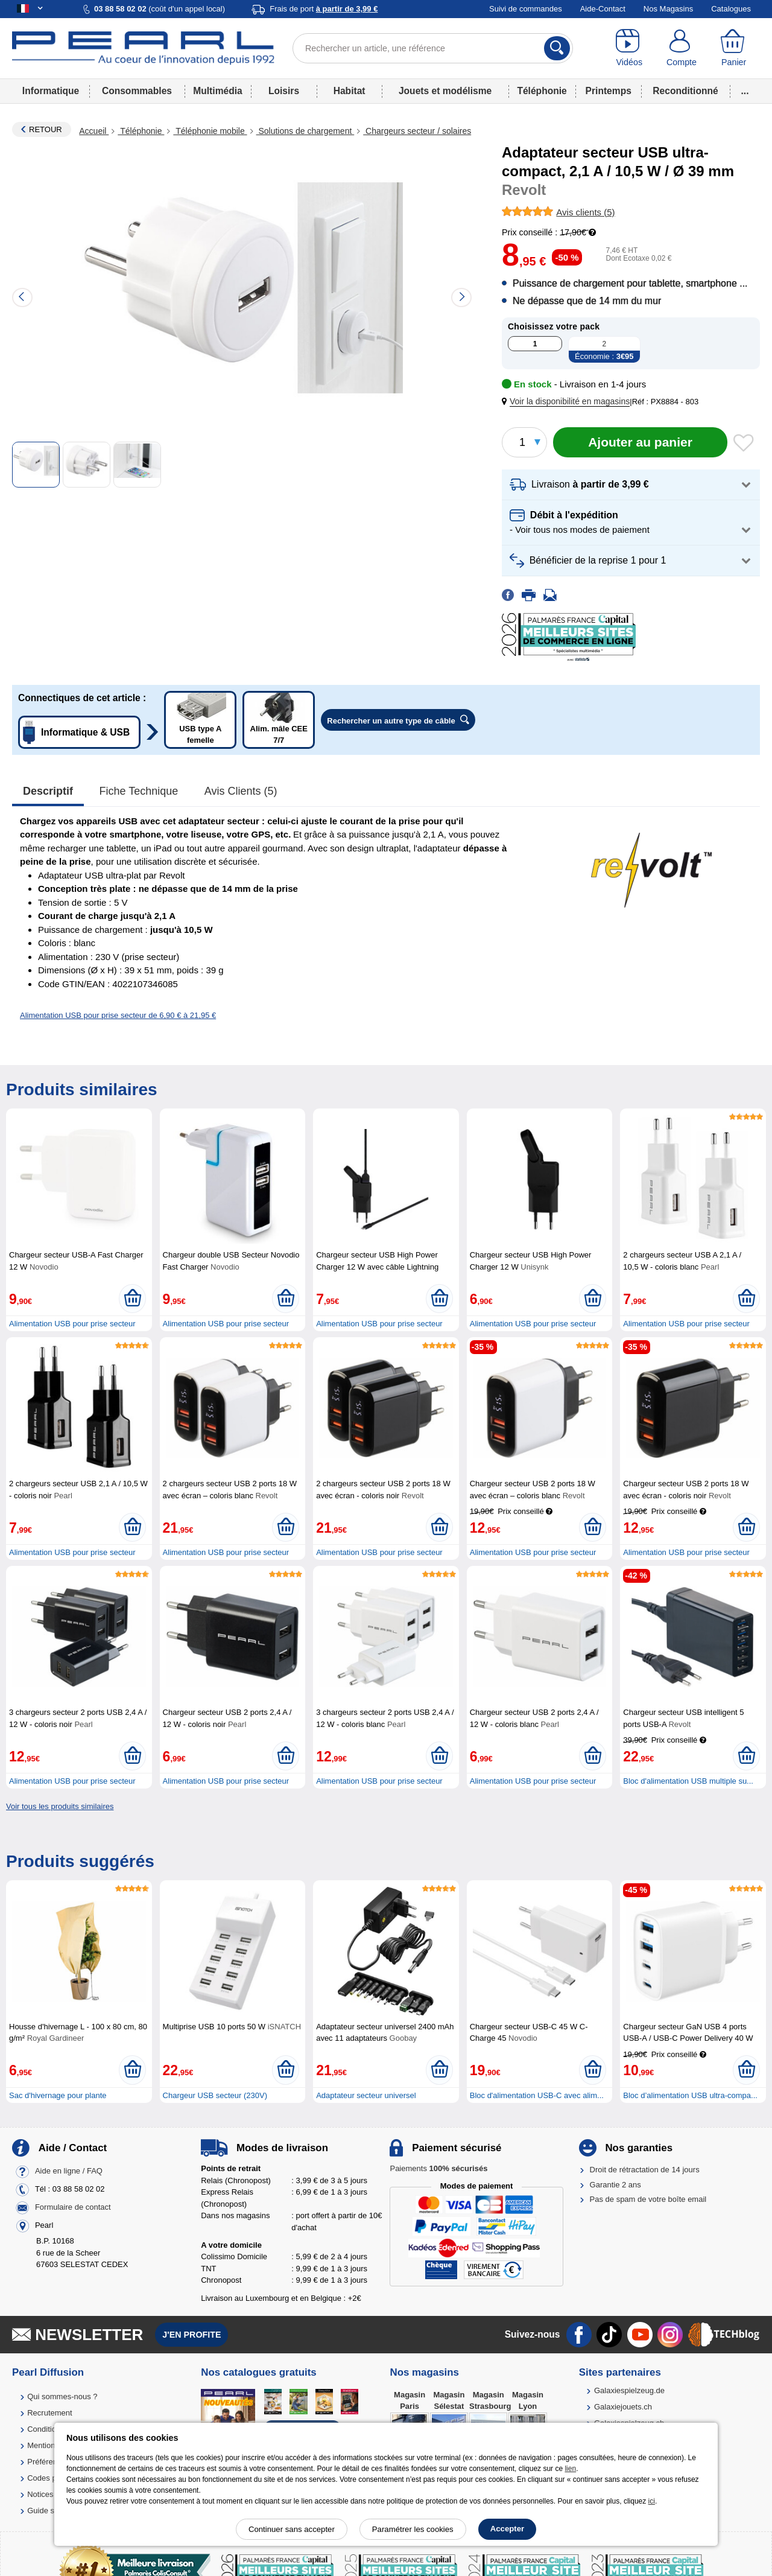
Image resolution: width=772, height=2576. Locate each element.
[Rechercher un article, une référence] (433, 48)
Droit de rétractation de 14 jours (645, 2169)
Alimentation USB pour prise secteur (72, 1323)
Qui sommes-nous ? (62, 2396)
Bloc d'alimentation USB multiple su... (688, 1781)
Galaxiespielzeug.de (629, 2390)
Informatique (50, 91)
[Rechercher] (557, 48)
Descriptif (48, 791)
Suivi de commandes (525, 8)
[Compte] (682, 48)
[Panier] (733, 48)
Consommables (137, 91)
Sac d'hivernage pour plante (57, 2095)
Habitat (349, 91)
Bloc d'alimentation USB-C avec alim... (537, 2095)
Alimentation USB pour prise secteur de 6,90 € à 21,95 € (118, 1015)
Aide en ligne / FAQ (69, 2171)
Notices (40, 2494)
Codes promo (50, 2477)
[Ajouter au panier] (640, 442)
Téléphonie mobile (210, 131)
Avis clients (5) (240, 791)
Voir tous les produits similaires (59, 1806)
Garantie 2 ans (615, 2184)
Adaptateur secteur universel (366, 2095)
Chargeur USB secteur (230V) (215, 2095)
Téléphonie (541, 91)
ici (651, 2501)
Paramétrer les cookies (413, 2529)
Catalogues (731, 8)
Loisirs (283, 91)
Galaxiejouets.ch (623, 2406)
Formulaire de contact (73, 2207)
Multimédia (217, 91)
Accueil (94, 131)
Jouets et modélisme (445, 91)
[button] (568, 401)
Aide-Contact (602, 8)
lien (570, 2468)
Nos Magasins (668, 8)
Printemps (608, 91)
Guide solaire (50, 2510)
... (745, 91)
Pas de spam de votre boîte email (648, 2199)
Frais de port (324, 8)
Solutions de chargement (305, 131)
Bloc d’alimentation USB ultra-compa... (690, 2095)
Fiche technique (139, 791)
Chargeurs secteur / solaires (417, 131)
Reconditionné (685, 91)
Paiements (438, 2168)
